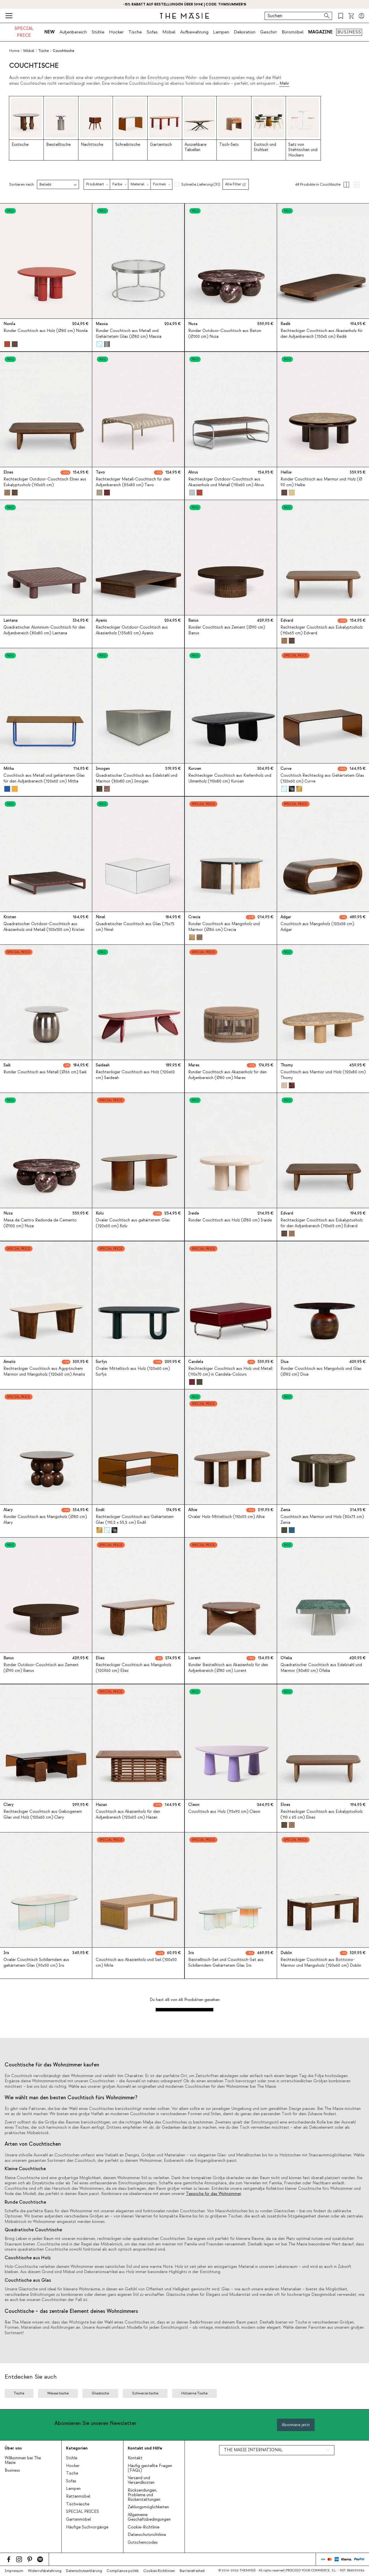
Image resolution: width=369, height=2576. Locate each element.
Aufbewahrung (194, 32)
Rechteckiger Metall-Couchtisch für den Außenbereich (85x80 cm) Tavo (133, 482)
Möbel (169, 32)
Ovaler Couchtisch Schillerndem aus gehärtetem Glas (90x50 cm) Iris (36, 1962)
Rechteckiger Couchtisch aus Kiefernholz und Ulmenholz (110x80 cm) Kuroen (229, 778)
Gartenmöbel (78, 2519)
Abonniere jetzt (296, 2424)
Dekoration (244, 32)
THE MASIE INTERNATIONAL (253, 2450)
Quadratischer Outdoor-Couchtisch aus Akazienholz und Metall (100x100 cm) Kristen (43, 926)
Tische (135, 32)
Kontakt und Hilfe (145, 2448)
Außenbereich (73, 32)
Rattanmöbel (78, 2496)
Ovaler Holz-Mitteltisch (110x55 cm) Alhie (226, 1516)
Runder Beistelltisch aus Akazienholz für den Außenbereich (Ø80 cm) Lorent (228, 1668)
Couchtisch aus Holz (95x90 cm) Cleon (224, 1811)
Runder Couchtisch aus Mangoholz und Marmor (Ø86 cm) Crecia (224, 926)
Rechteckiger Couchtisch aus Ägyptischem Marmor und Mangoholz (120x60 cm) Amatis (44, 1371)
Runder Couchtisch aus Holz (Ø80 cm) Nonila (45, 331)
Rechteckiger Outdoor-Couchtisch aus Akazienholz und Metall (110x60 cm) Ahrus (226, 482)
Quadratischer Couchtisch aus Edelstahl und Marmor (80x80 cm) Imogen (136, 778)
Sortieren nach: (22, 184)
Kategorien (77, 2448)
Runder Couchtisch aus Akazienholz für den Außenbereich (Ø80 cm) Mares (227, 1075)
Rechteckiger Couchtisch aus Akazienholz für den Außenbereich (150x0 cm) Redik (321, 334)
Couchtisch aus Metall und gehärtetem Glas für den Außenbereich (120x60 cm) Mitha (44, 778)
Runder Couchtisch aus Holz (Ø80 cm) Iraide (230, 1220)
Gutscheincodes (143, 2542)
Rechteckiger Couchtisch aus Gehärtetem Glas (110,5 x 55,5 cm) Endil (135, 1519)
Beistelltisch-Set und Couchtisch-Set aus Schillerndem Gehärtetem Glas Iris (225, 1962)
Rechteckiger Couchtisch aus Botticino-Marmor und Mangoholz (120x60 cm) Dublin (320, 1962)
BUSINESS (349, 32)
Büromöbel (293, 32)
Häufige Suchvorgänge (87, 2527)
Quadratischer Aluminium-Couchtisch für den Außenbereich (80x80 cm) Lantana (44, 630)
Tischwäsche (77, 2504)
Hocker (116, 32)
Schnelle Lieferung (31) (200, 184)
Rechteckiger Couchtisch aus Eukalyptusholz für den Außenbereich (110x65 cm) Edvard (321, 1223)
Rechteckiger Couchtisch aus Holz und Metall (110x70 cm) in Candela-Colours (230, 1371)
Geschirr (268, 32)
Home (14, 50)
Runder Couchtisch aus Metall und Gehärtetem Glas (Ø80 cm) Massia (128, 334)
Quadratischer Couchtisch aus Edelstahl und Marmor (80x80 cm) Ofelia (321, 1668)
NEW (49, 32)
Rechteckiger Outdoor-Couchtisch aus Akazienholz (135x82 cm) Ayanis (132, 630)
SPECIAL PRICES (82, 2511)
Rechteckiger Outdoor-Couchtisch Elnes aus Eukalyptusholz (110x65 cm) (44, 482)
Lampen (221, 32)
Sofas (152, 32)
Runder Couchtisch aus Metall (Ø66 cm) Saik (45, 1072)
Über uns (13, 2448)
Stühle (97, 32)
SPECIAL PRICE (24, 32)
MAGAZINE (320, 32)
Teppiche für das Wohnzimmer (213, 2193)
